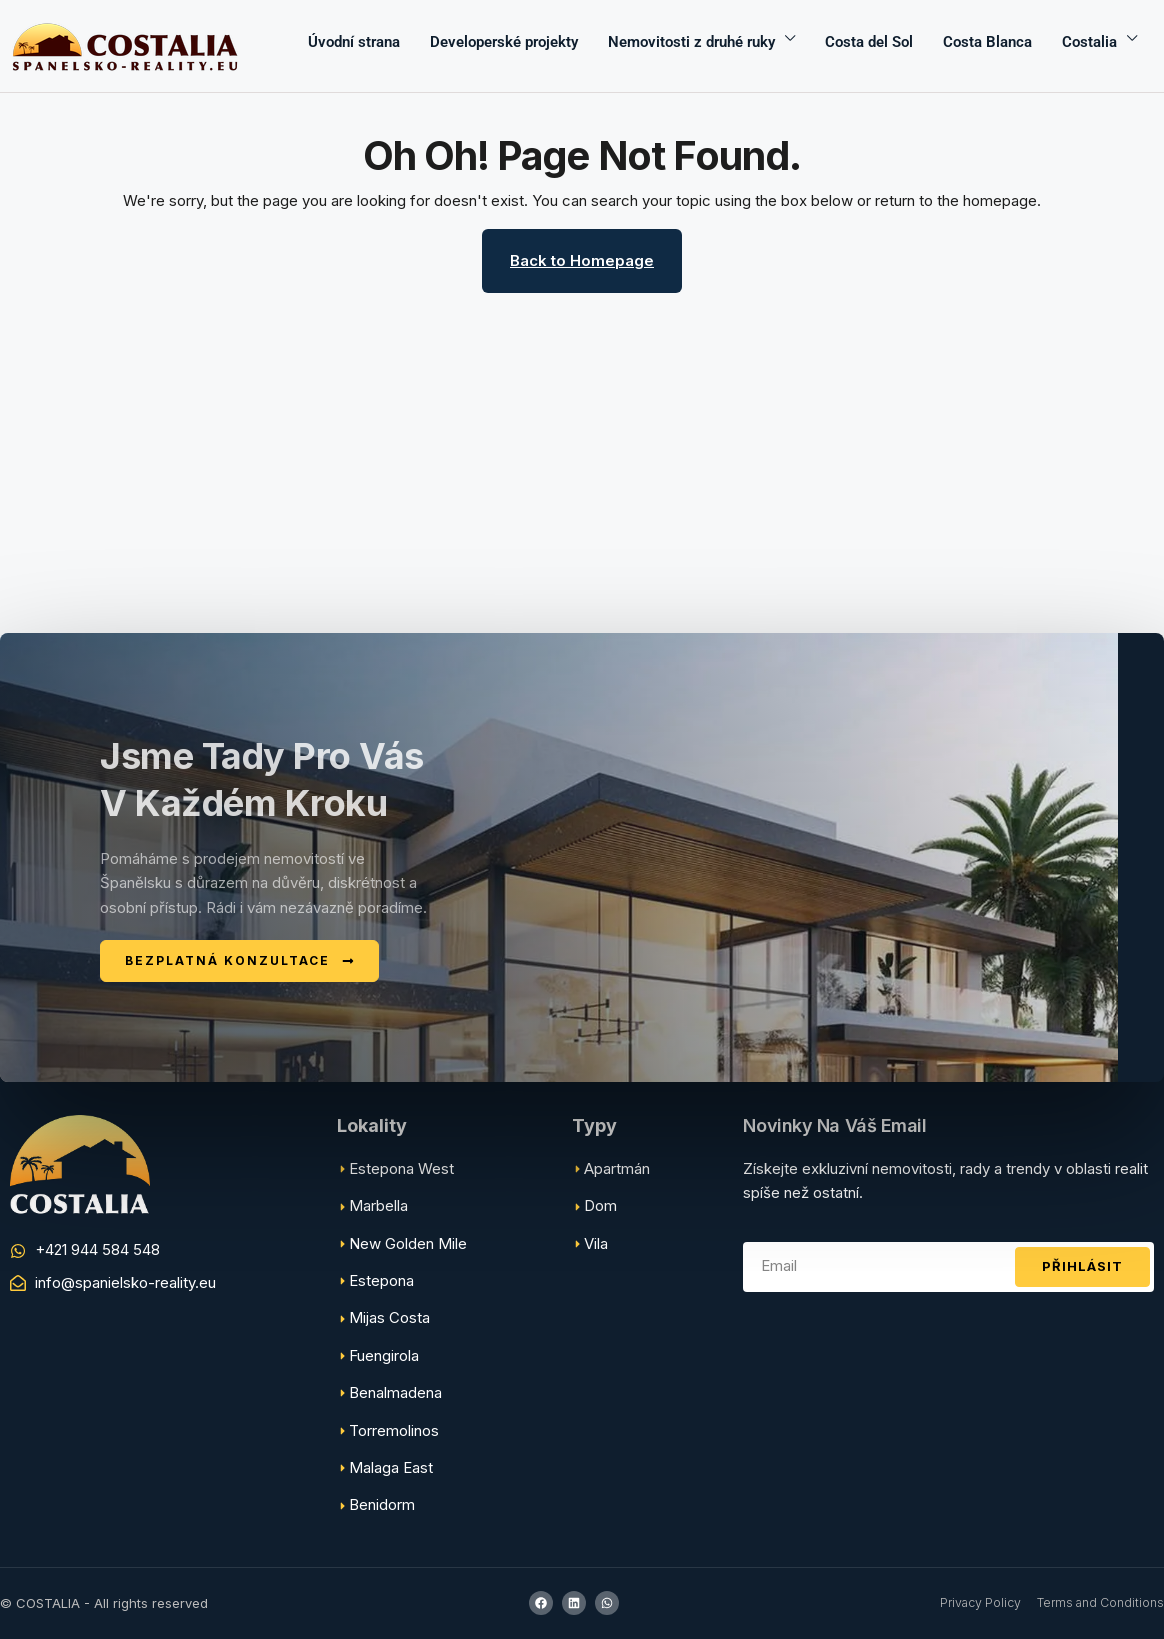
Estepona (381, 1280)
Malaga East (391, 1467)
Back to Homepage (582, 260)
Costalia (1089, 42)
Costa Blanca (987, 42)
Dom (600, 1205)
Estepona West (401, 1168)
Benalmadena (395, 1392)
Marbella (378, 1205)
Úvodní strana (354, 42)
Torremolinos (394, 1430)
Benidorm (382, 1504)
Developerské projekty (504, 42)
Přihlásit (1082, 1266)
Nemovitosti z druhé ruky (691, 42)
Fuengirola (384, 1355)
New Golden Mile (408, 1243)
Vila (596, 1243)
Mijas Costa (389, 1317)
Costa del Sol (869, 42)
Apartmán (617, 1168)
